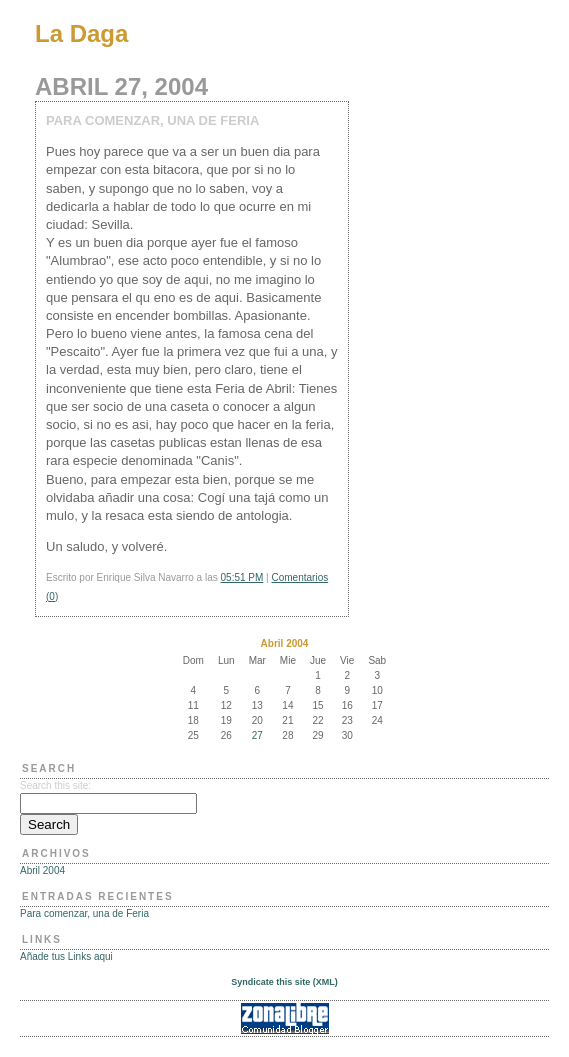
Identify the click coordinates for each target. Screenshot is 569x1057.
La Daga (81, 33)
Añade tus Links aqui (66, 956)
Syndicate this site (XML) (284, 982)
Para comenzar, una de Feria (84, 913)
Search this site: (55, 785)
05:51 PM (242, 577)
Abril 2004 (42, 870)
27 (257, 735)
